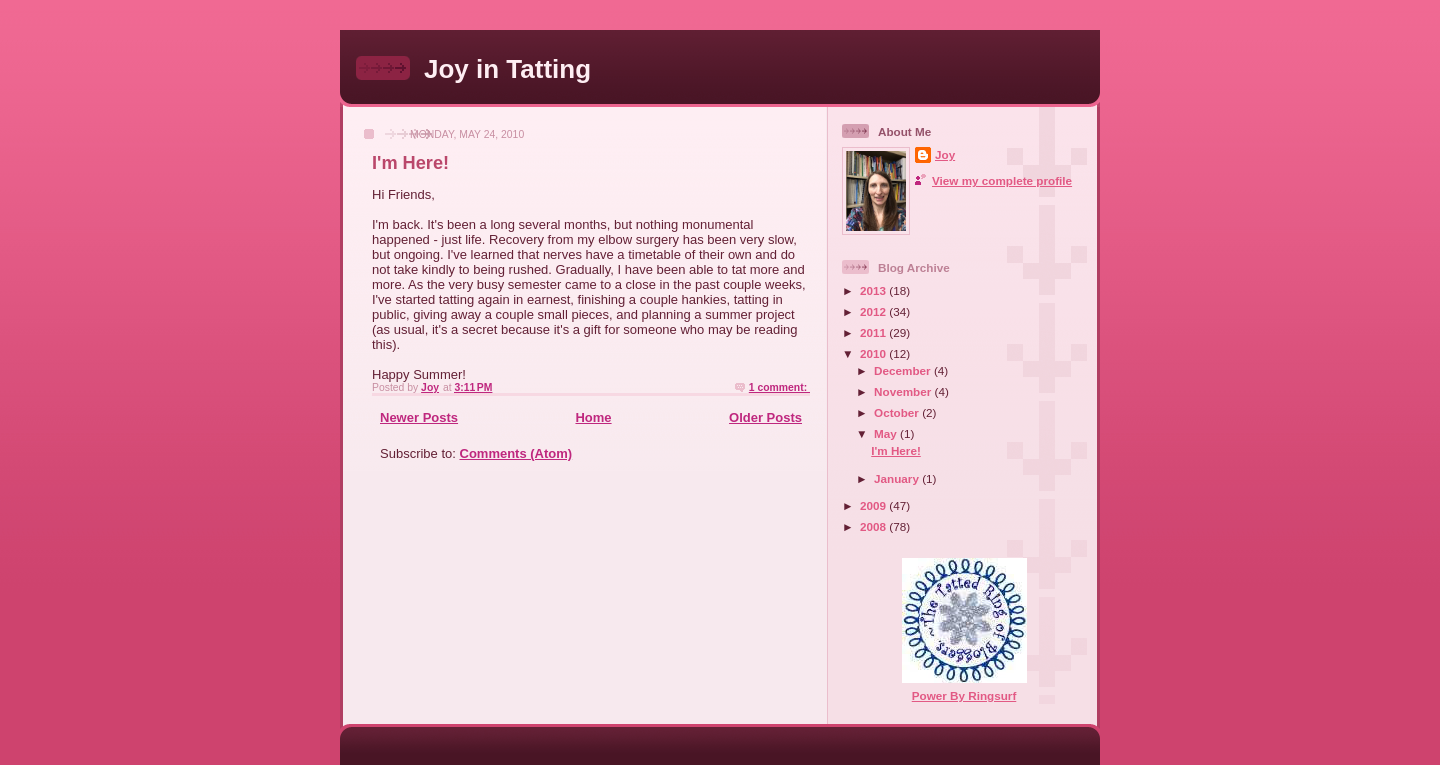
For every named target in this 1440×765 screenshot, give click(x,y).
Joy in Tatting (507, 69)
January (898, 478)
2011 (874, 332)
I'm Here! (410, 163)
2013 (874, 290)
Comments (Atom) (516, 453)
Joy (945, 154)
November (904, 391)
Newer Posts (419, 417)
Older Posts (765, 417)
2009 (874, 505)
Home (593, 417)
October (898, 412)
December (904, 370)
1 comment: (779, 387)
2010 (874, 353)
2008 (874, 526)
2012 (874, 311)
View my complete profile (1002, 180)
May (887, 433)
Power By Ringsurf (964, 695)
